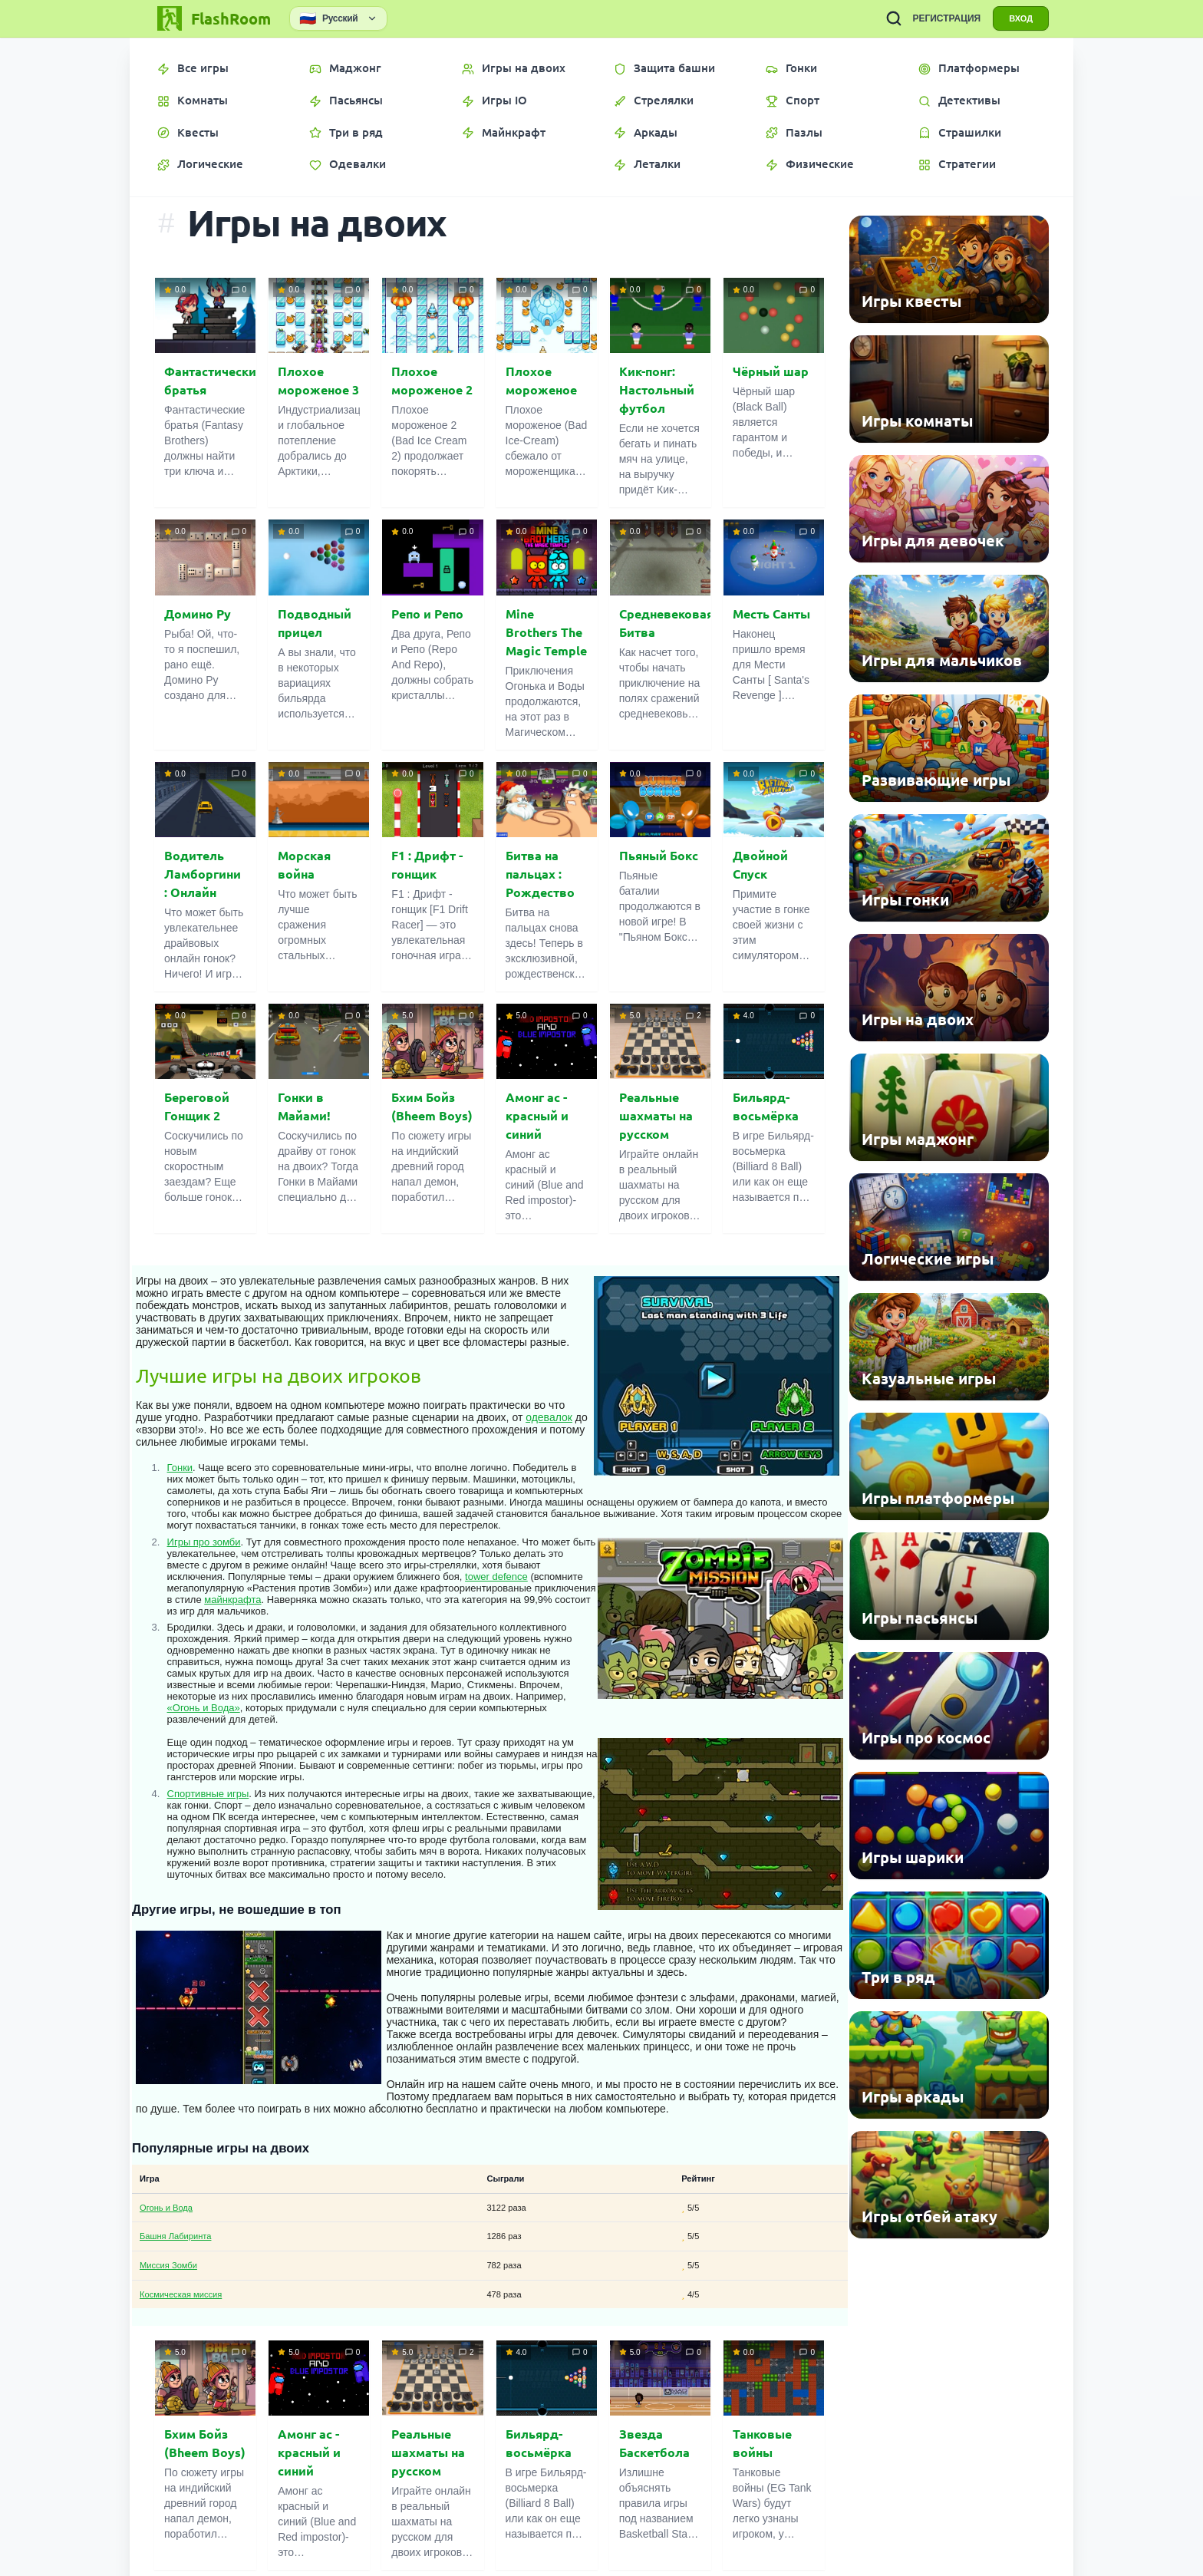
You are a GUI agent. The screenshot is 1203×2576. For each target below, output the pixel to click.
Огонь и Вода (166, 2207)
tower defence (496, 1576)
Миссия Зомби (168, 2265)
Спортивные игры (208, 1793)
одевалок (549, 1417)
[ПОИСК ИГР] (894, 18)
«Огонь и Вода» (203, 1707)
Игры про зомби (204, 1542)
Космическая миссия (181, 2294)
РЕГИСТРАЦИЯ (946, 18)
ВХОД (1021, 18)
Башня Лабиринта (175, 2236)
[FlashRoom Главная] (212, 18)
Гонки (180, 1467)
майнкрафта (232, 1599)
